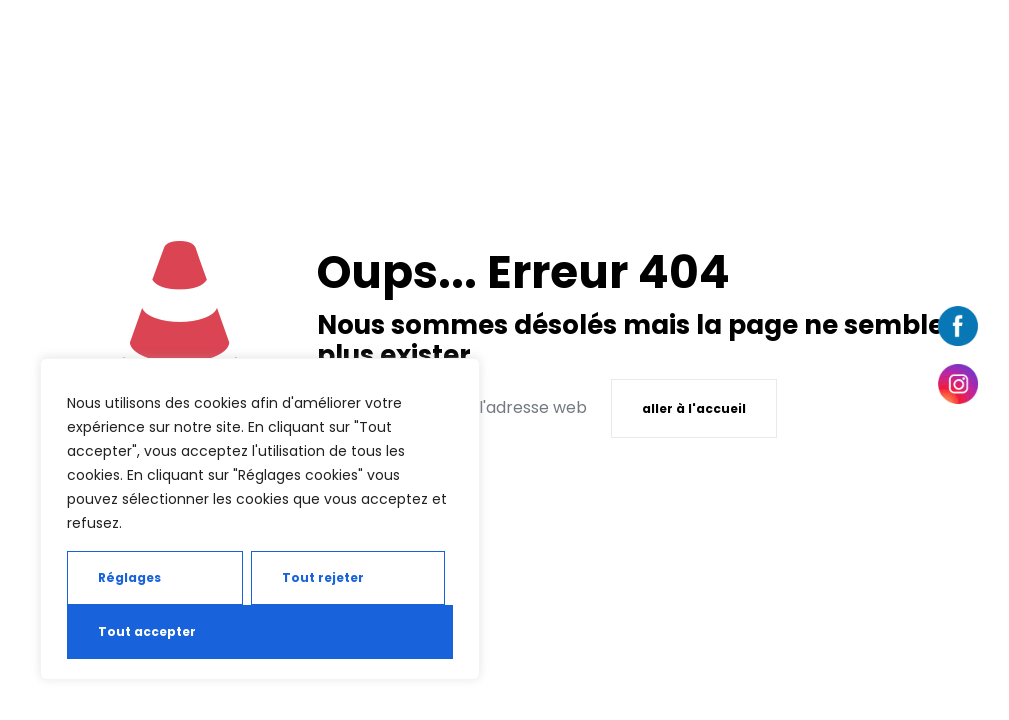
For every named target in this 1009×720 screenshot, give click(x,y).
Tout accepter (147, 631)
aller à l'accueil (694, 408)
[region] (260, 519)
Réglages (129, 577)
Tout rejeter (323, 577)
